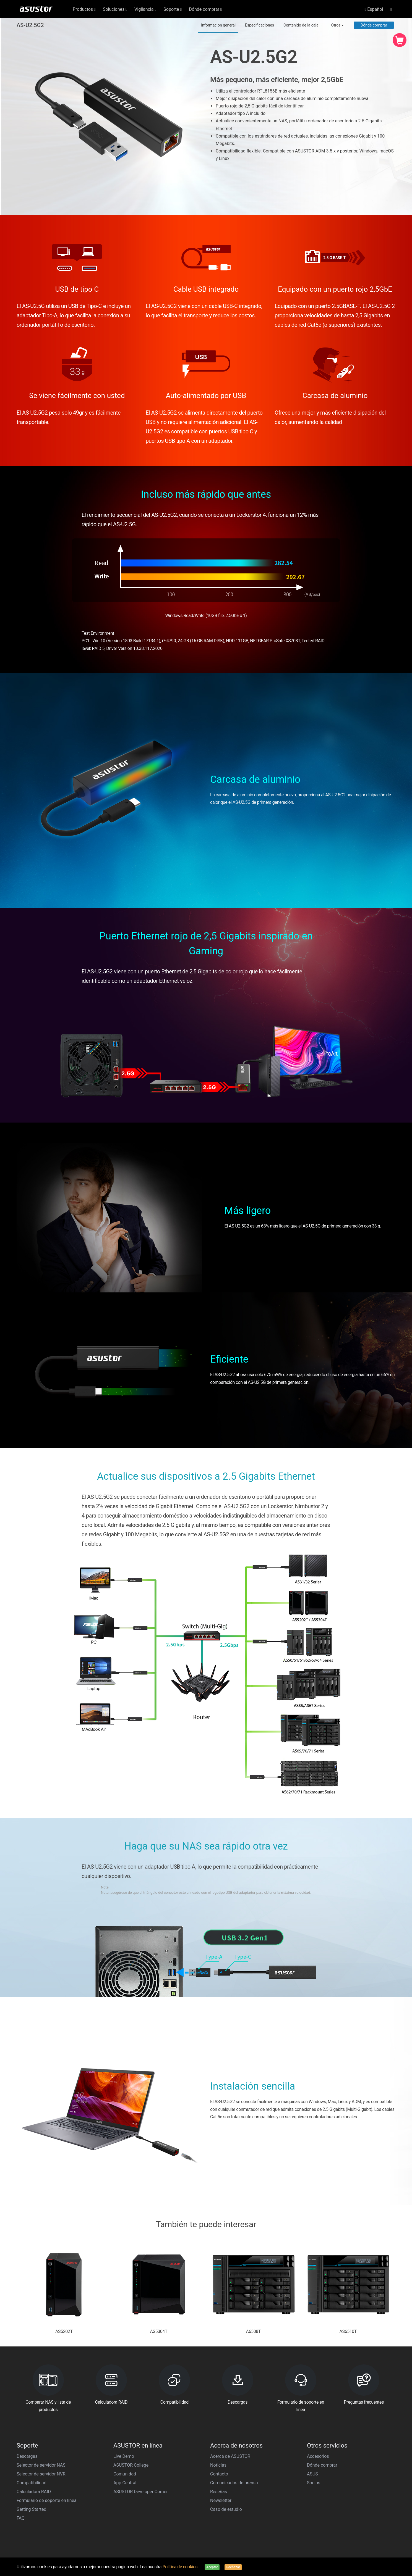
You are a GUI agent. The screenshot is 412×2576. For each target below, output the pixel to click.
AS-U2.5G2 (30, 25)
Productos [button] (84, 9)
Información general (218, 25)
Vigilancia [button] (145, 9)
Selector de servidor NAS (41, 2465)
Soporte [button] (172, 9)
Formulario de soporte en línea (47, 2500)
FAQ (21, 2518)
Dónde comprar (374, 25)
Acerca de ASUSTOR (230, 2456)
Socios (313, 2482)
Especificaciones (259, 25)
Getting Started (31, 2509)
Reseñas (218, 2491)
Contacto (219, 2474)
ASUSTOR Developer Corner (140, 2491)
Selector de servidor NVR (41, 2474)
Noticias (218, 2465)
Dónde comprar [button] (205, 9)
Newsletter (220, 2500)
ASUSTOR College (130, 2465)
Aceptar (212, 2567)
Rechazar (233, 2567)
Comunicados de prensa (234, 2482)
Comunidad (124, 2474)
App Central (124, 2482)
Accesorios (318, 2456)
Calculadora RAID (34, 2491)
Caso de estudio (226, 2509)
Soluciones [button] (115, 9)
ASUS (312, 2474)
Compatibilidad (31, 2482)
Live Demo (123, 2456)
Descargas (27, 2456)
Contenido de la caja (301, 25)
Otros (337, 25)
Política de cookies (181, 2566)
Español (373, 9)
